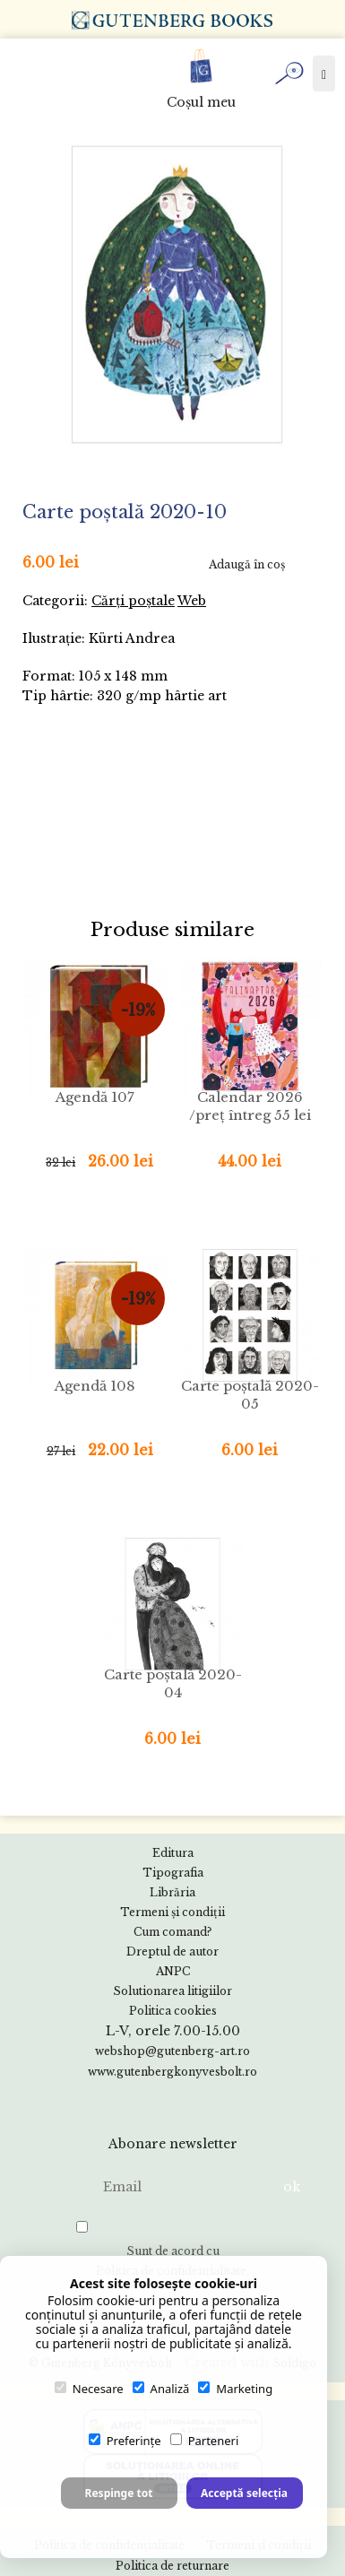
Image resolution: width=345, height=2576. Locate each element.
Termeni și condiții (172, 1912)
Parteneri (204, 2441)
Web (191, 601)
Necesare (89, 2389)
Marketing (235, 2389)
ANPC (173, 1971)
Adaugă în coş (247, 564)
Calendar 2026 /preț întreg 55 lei (250, 1106)
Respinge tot (119, 2493)
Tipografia (172, 1872)
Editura (173, 1853)
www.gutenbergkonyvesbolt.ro (172, 2071)
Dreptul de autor (172, 1951)
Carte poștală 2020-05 (250, 1394)
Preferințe (125, 2441)
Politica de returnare (172, 2565)
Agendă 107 (95, 1097)
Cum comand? (172, 1932)
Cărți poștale (133, 601)
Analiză (161, 2389)
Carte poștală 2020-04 (173, 1683)
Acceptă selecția (244, 2493)
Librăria (172, 1892)
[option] (177, 294)
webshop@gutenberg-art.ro (172, 2051)
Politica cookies (173, 2010)
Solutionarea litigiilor (172, 1991)
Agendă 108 (95, 1385)
